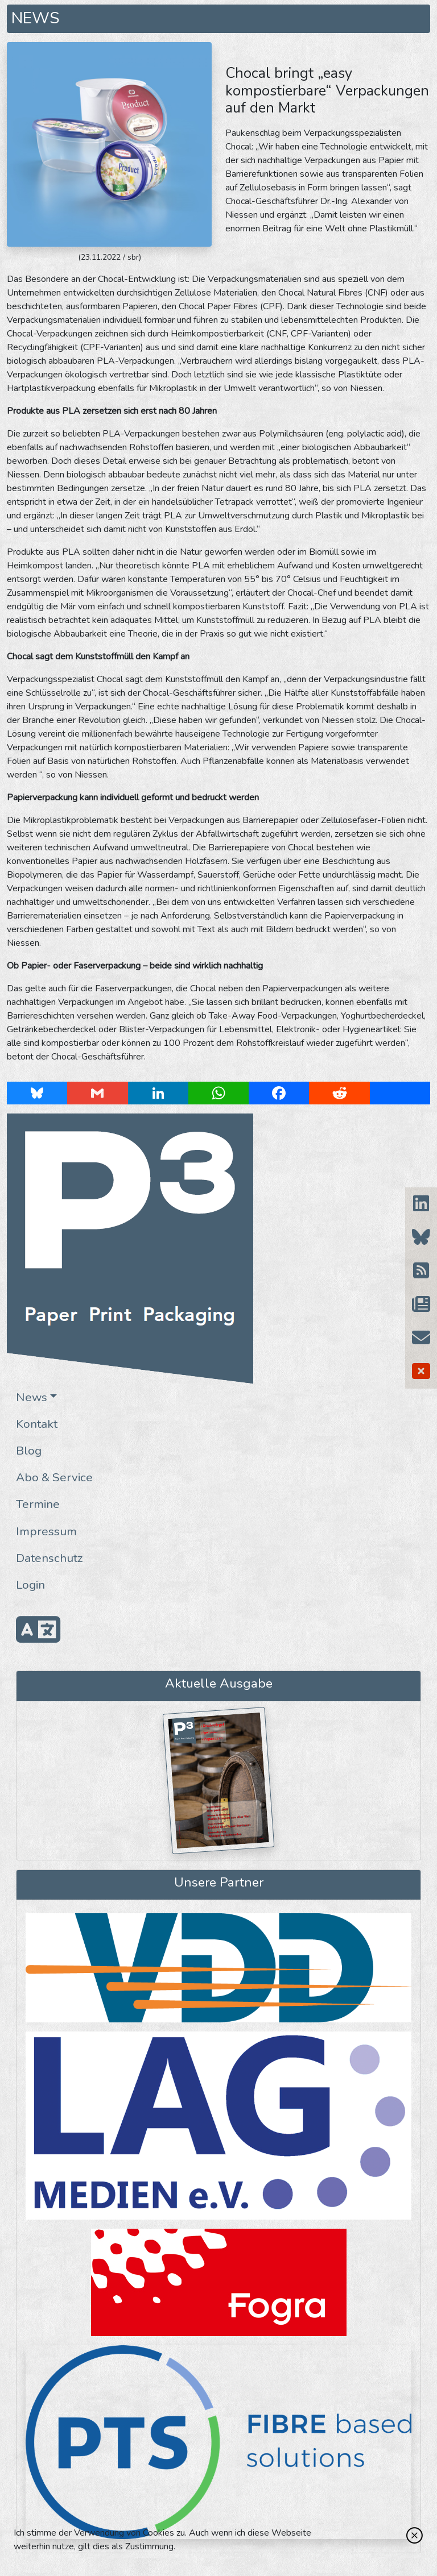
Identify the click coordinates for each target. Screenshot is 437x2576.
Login (30, 1585)
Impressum (46, 1531)
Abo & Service (54, 1477)
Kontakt (36, 1424)
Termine (38, 1504)
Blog (29, 1451)
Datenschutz (49, 1558)
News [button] (31, 1397)
